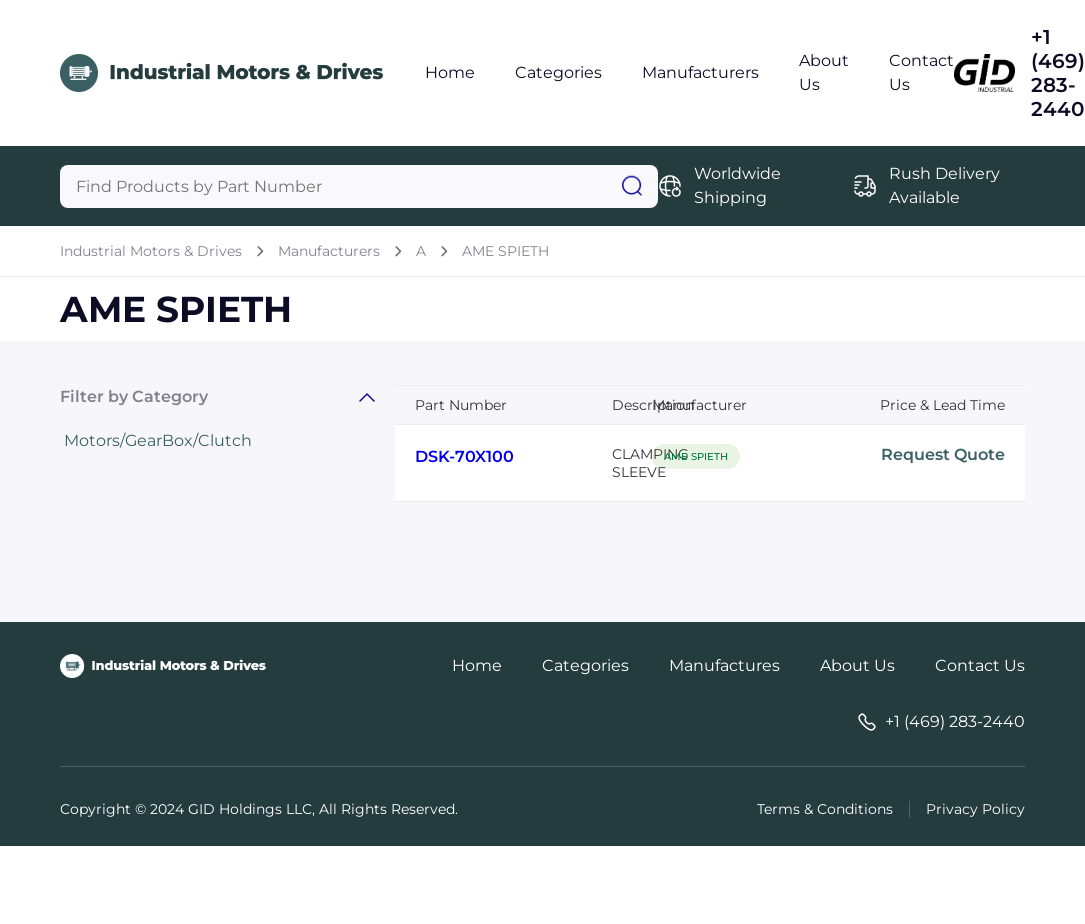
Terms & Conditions (825, 809)
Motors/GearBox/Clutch (158, 440)
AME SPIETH (505, 251)
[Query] (359, 186)
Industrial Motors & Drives (151, 251)
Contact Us (980, 665)
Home (450, 72)
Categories (558, 72)
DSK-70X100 (464, 456)
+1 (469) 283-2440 (1058, 73)
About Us (857, 665)
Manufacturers (700, 72)
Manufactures (724, 665)
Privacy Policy (975, 809)
